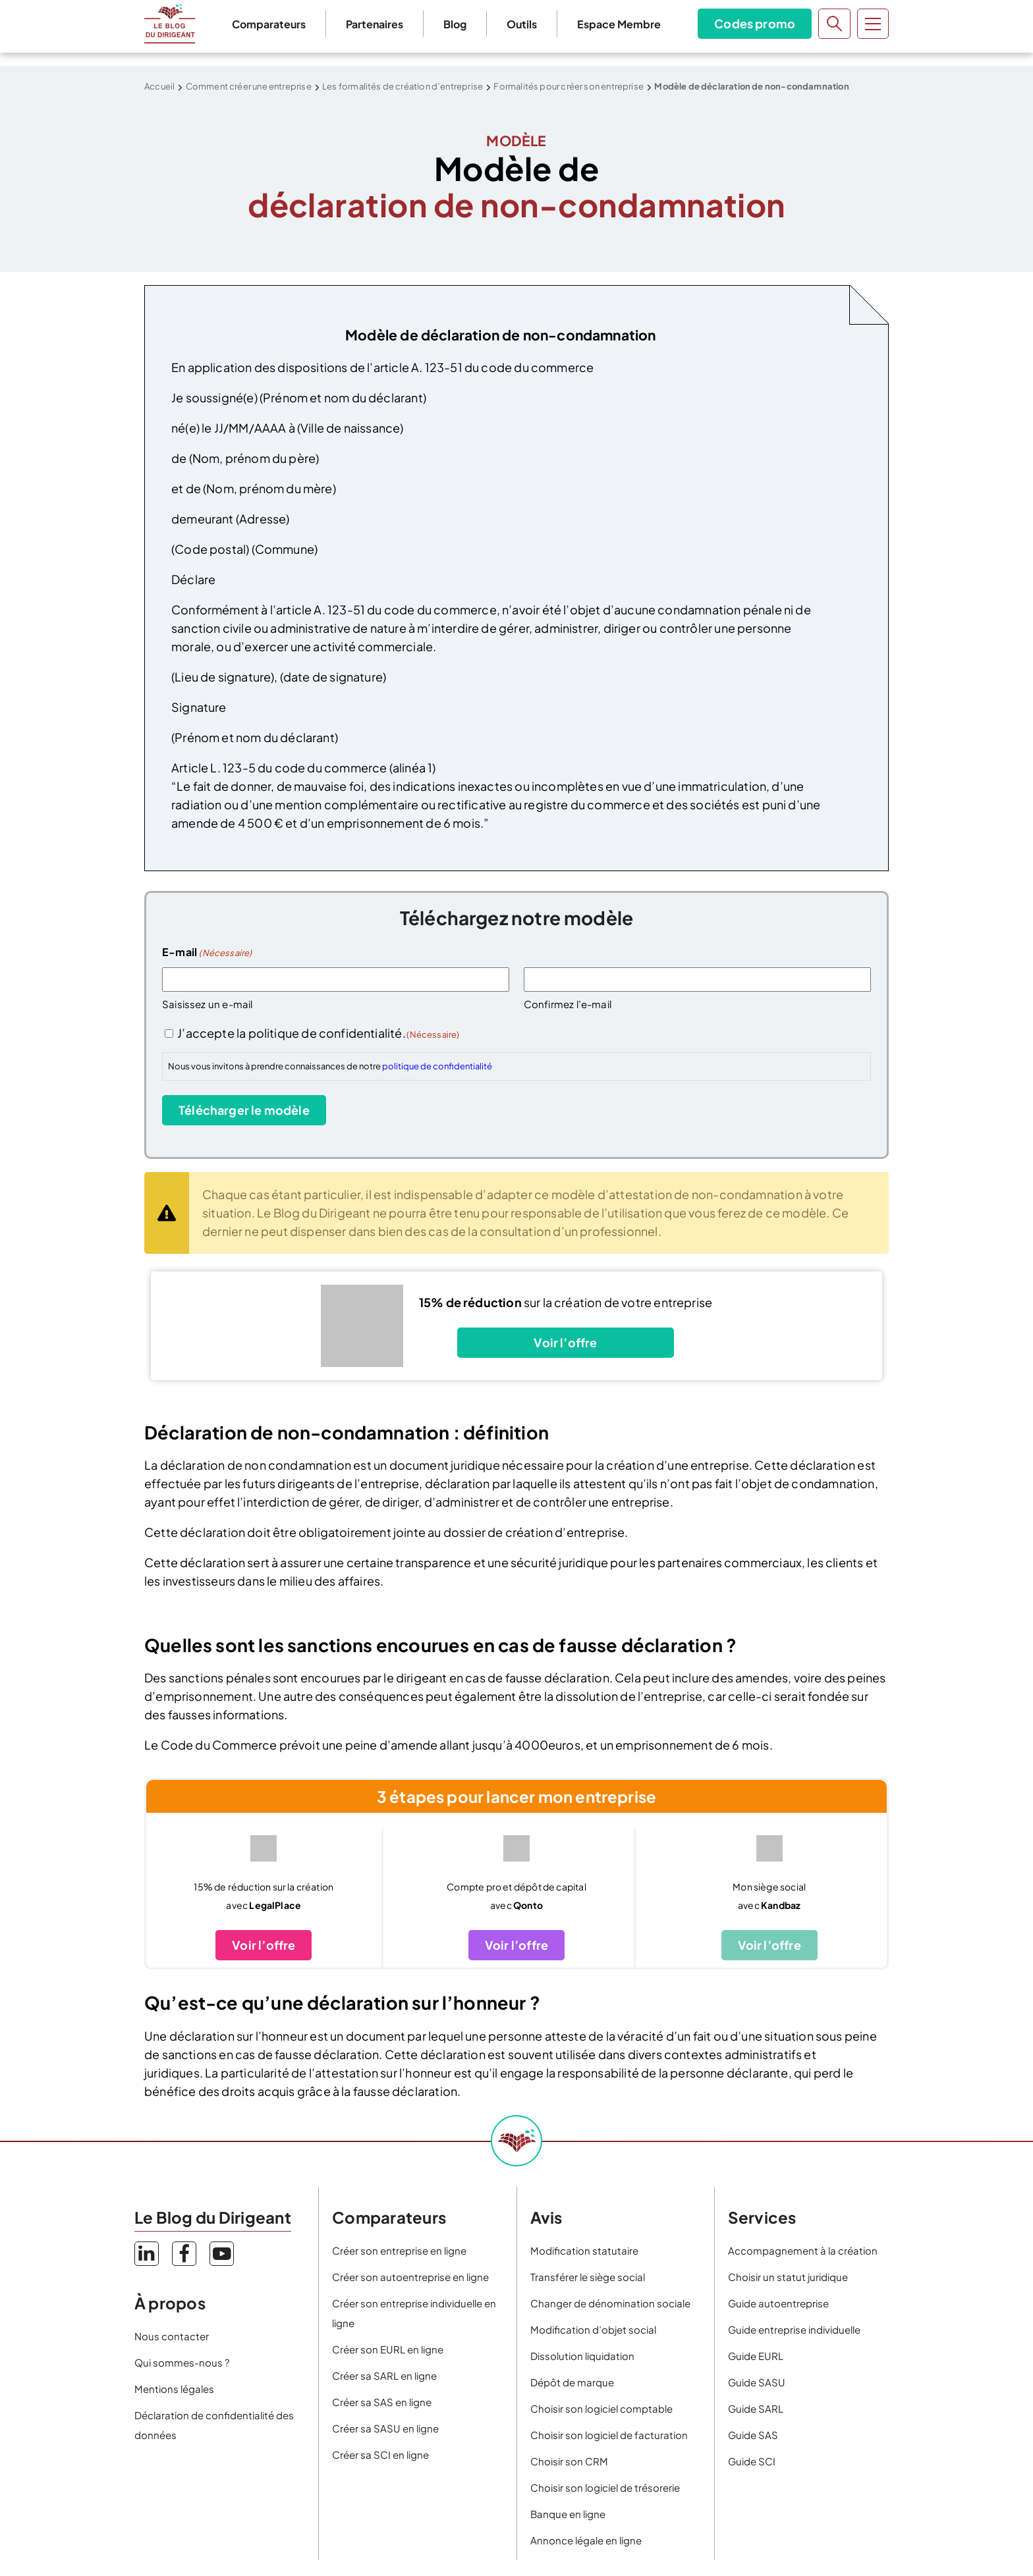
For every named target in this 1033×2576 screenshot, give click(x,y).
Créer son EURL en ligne (387, 2349)
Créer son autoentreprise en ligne (410, 2276)
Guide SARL (755, 2408)
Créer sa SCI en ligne (380, 2454)
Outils (522, 24)
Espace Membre (619, 24)
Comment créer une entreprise (249, 86)
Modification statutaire (584, 2250)
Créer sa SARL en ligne (384, 2375)
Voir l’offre (565, 1342)
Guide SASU (756, 2382)
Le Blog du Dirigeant (169, 23)
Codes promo (754, 23)
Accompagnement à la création (803, 2250)
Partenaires (374, 24)
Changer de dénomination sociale (610, 2303)
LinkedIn (146, 2253)
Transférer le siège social (587, 2276)
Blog (454, 24)
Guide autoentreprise (778, 2303)
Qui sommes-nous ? (181, 2362)
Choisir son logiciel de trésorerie (605, 2487)
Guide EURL (755, 2355)
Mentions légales (174, 2388)
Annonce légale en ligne (586, 2540)
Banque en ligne (567, 2514)
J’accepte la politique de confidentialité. (318, 1032)
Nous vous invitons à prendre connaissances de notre (330, 1066)
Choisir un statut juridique (788, 2276)
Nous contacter (171, 2336)
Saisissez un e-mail (207, 1004)
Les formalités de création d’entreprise (402, 86)
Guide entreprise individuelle (794, 2329)
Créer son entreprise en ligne (399, 2250)
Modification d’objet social (593, 2329)
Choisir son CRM (569, 2461)
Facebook (184, 2253)
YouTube (221, 2253)
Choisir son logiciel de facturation (609, 2434)
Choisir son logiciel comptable (601, 2408)
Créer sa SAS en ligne (382, 2402)
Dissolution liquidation (582, 2355)
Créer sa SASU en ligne (385, 2428)
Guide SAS (753, 2434)
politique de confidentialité (437, 1066)
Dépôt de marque (572, 2382)
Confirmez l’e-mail (567, 1004)
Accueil (159, 86)
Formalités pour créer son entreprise (568, 86)
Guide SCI (751, 2461)
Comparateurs (269, 24)
